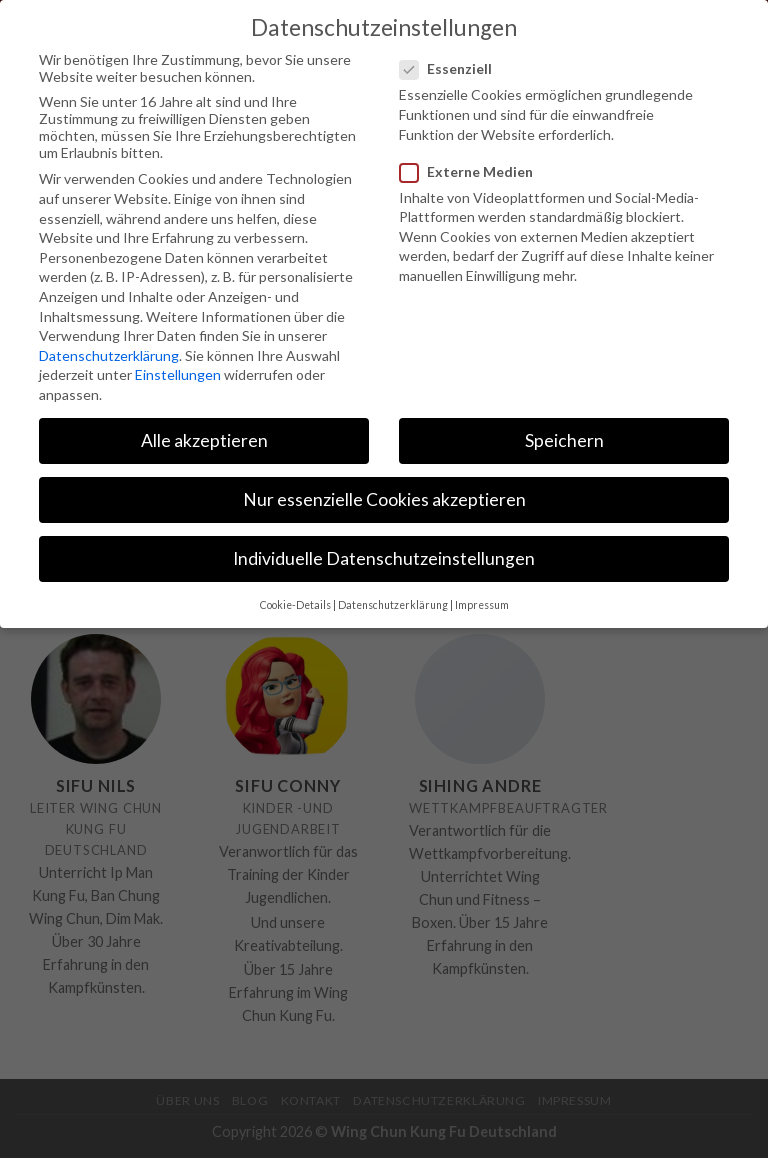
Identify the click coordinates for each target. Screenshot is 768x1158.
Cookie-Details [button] (295, 603)
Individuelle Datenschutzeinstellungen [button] (384, 557)
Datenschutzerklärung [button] (393, 603)
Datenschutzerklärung (109, 353)
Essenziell (454, 67)
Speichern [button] (564, 438)
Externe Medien (474, 169)
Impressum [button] (482, 603)
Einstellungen (178, 373)
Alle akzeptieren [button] (204, 438)
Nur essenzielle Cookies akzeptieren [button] (384, 497)
